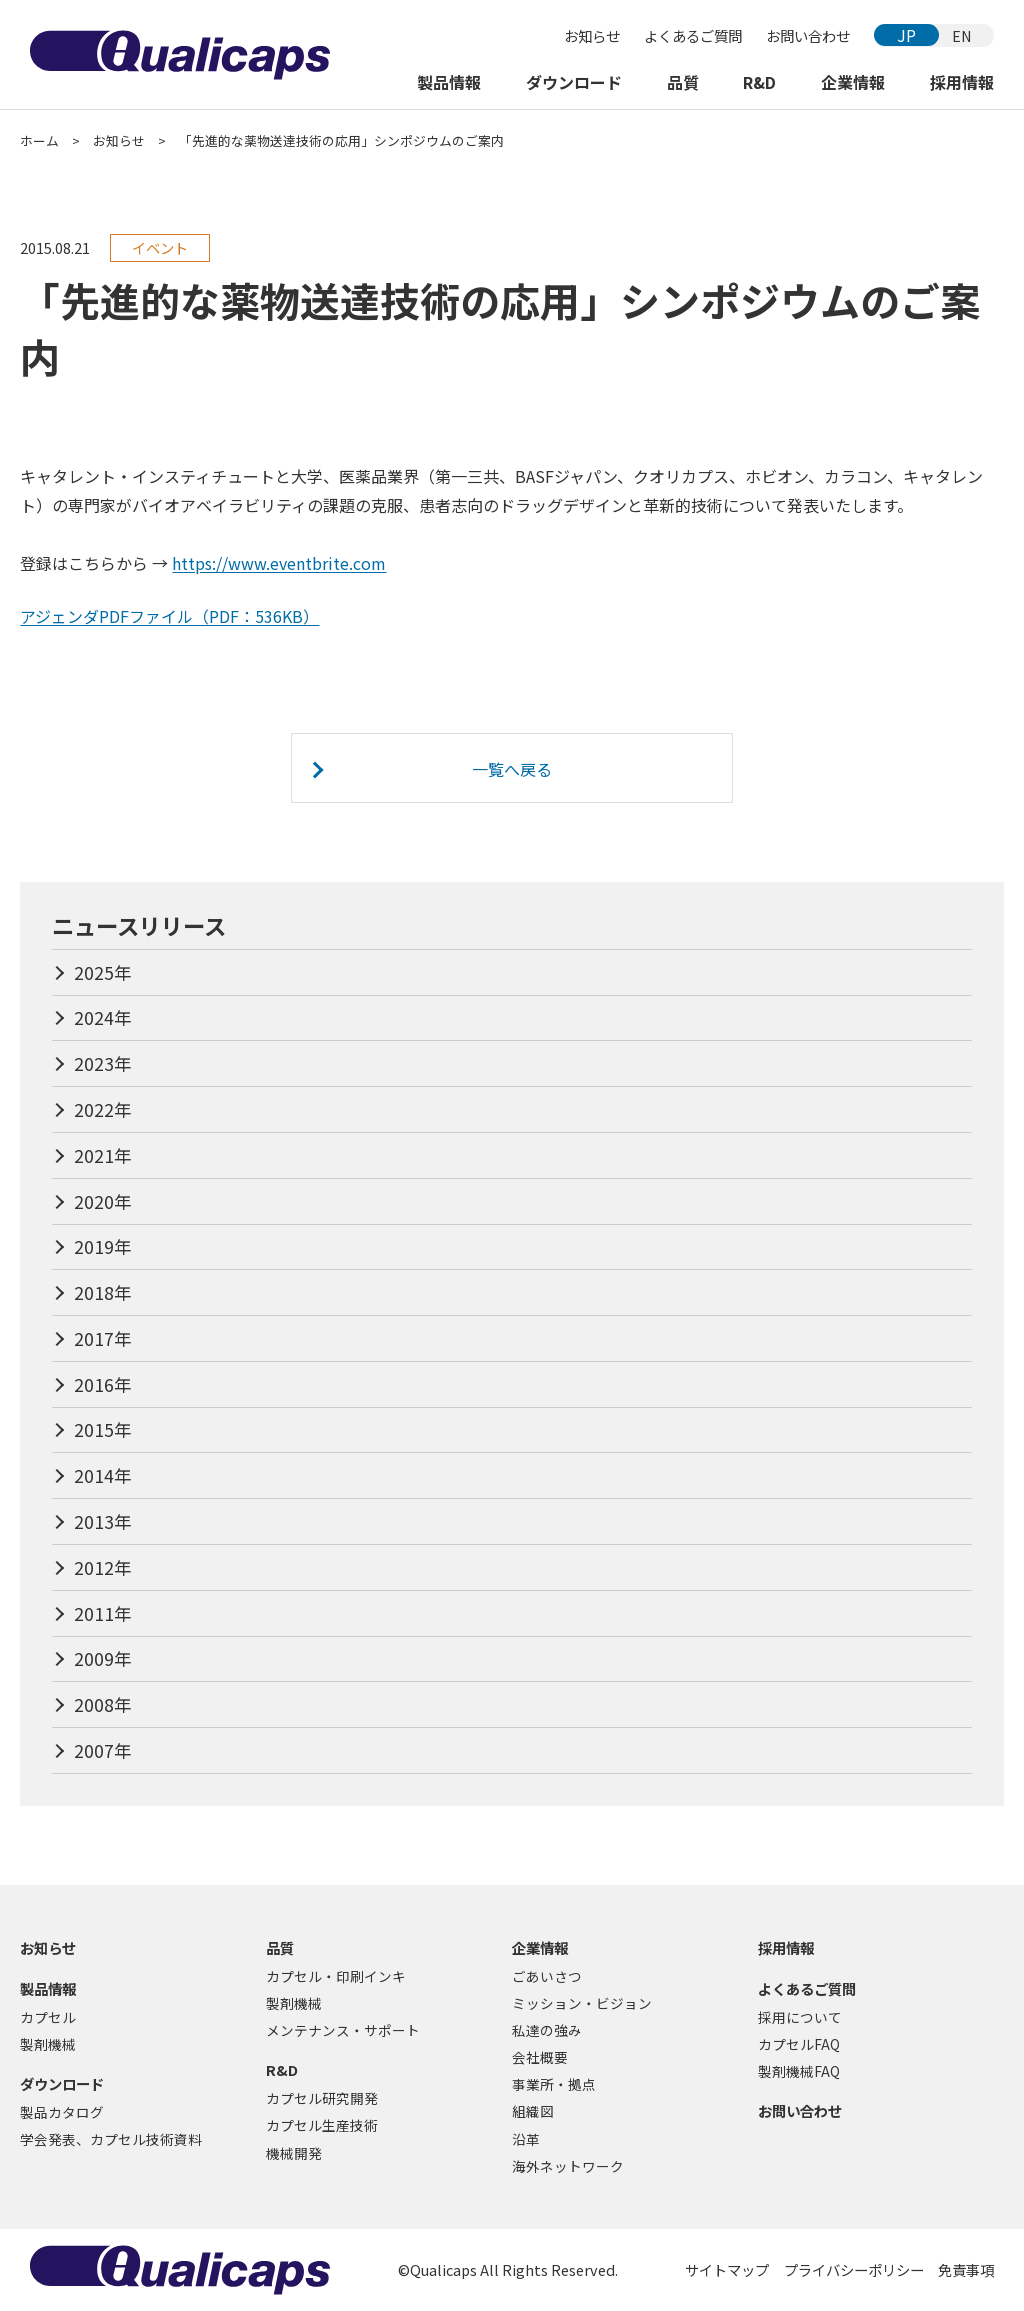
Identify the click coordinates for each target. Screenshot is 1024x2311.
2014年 (103, 1475)
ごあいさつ (547, 1976)
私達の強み (547, 2030)
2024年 (103, 1017)
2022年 (103, 1109)
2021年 (103, 1155)
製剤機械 (48, 2044)
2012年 (103, 1567)
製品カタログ (62, 2112)
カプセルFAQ (799, 2044)
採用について (800, 2017)
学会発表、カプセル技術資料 (111, 2139)
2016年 (103, 1384)
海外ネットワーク (568, 2166)
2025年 (103, 972)
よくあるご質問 (693, 35)
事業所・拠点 (554, 2084)
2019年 (103, 1246)
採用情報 (962, 82)
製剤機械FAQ (799, 2071)
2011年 (103, 1613)
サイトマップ (727, 2269)
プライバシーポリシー (854, 2269)
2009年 (103, 1658)
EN (962, 35)
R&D (759, 82)
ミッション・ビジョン (582, 2003)
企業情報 (853, 82)
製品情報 (449, 82)
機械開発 (294, 2153)
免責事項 (966, 2269)
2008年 (103, 1704)
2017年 (103, 1338)
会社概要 (540, 2057)
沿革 (526, 2139)
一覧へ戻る (512, 769)
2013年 (103, 1521)
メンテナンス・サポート (343, 2030)
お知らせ (592, 35)
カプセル (48, 2017)
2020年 (103, 1201)
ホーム (39, 140)
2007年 (103, 1750)
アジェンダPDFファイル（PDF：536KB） (169, 616)
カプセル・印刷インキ (336, 1976)
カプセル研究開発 (322, 2098)
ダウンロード (574, 82)
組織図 (533, 2111)
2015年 (103, 1429)
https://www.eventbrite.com (279, 563)
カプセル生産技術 (322, 2125)
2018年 (103, 1292)
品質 (683, 82)
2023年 (103, 1063)
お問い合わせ (808, 35)
